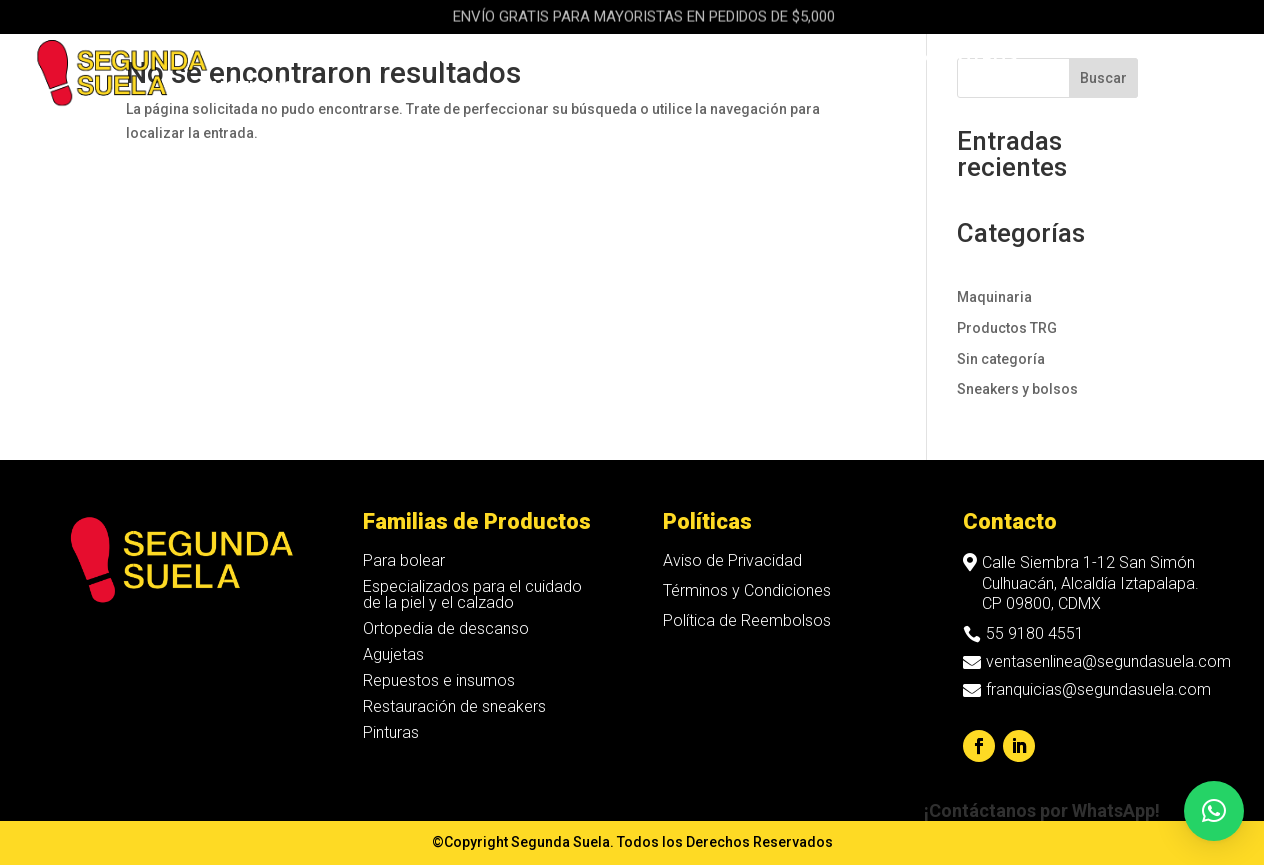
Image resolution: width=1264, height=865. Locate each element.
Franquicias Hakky (808, 59)
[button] (1214, 811)
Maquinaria (641, 59)
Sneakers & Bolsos (452, 59)
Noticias (253, 89)
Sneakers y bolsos (1017, 389)
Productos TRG (1007, 328)
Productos (265, 59)
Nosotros (969, 59)
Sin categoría (1001, 359)
